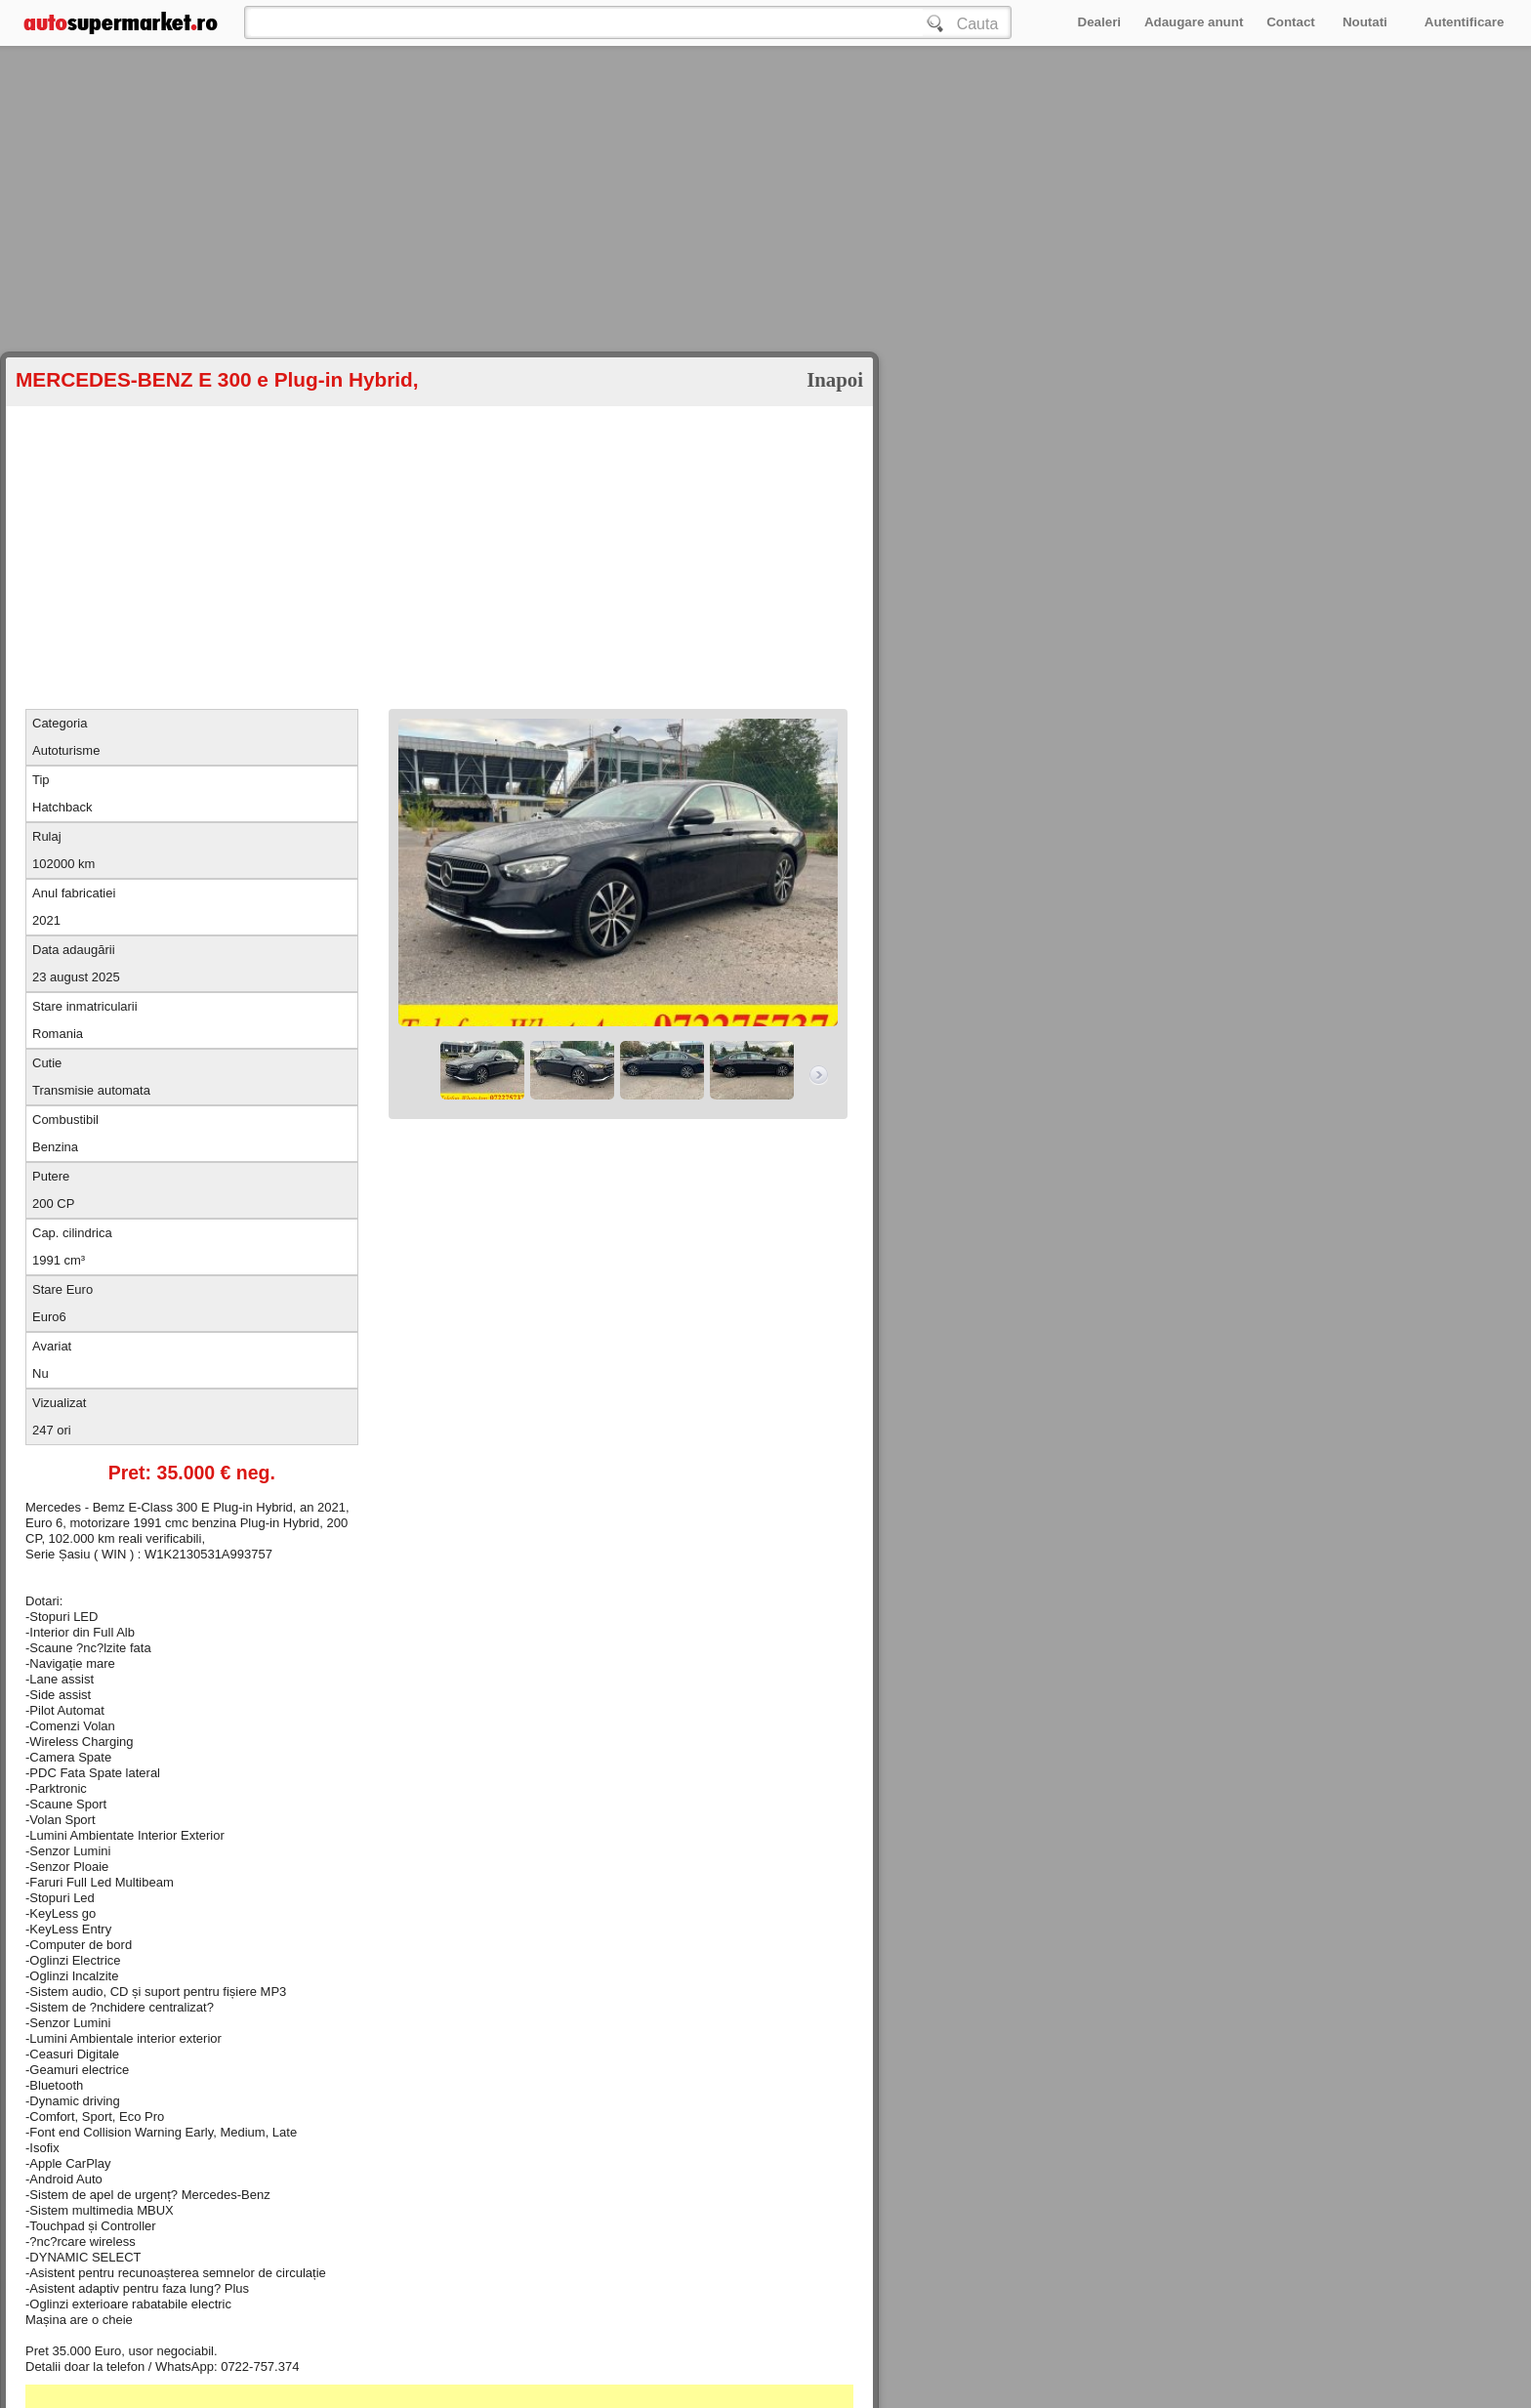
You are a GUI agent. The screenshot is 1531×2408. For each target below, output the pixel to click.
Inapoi (835, 379)
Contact (1290, 22)
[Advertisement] (586, 234)
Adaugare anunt (1193, 22)
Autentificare (1464, 22)
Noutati (1365, 22)
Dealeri (1099, 22)
